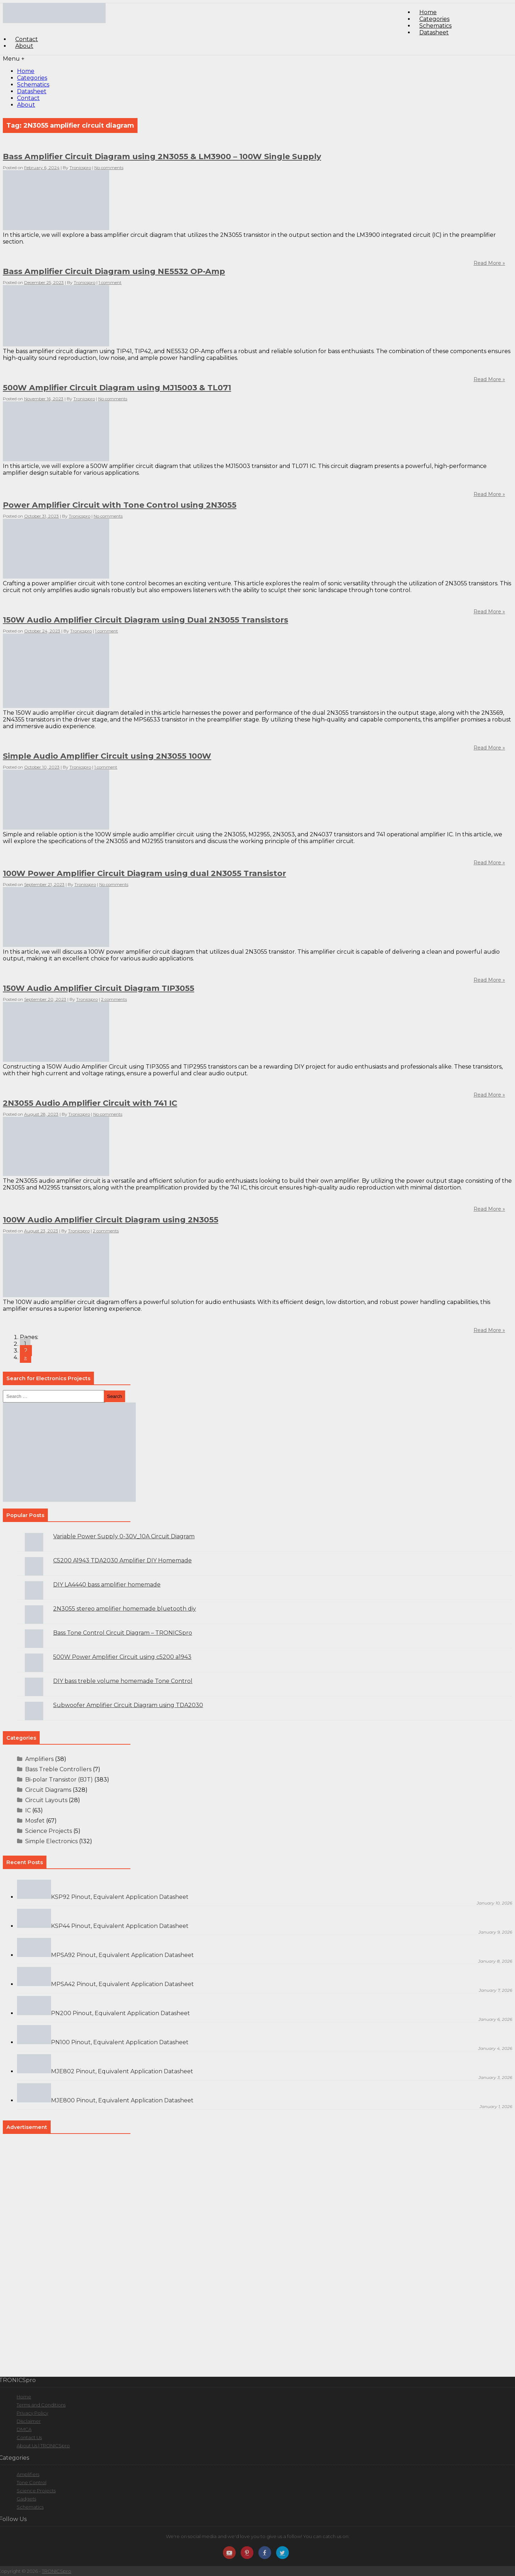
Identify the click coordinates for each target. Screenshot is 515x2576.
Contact (28, 98)
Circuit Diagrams (48, 1789)
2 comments (114, 999)
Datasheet (434, 32)
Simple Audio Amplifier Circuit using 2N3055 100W (107, 756)
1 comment (110, 282)
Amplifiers (39, 1759)
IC (28, 1810)
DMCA (24, 2429)
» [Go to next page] (25, 1357)
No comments (108, 167)
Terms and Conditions (41, 2405)
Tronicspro (80, 167)
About (24, 46)
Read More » (489, 494)
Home (25, 71)
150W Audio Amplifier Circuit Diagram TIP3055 (98, 988)
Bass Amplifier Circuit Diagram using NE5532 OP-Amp (114, 271)
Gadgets (26, 2499)
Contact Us (29, 2437)
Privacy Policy (32, 2413)
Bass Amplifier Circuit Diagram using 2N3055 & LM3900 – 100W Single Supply (162, 156)
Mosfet (35, 1820)
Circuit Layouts (46, 1800)
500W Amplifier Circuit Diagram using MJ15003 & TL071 (117, 387)
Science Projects (48, 1831)
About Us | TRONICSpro (43, 2445)
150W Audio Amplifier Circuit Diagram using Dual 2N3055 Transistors (145, 620)
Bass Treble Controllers (58, 1769)
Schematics (33, 84)
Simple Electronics (51, 1841)
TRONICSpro (56, 2571)
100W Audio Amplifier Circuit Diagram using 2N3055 (110, 1220)
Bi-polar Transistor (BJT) (59, 1779)
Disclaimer (29, 2421)
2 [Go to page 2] (26, 1350)
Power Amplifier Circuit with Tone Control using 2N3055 (119, 505)
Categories (32, 77)
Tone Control (31, 2482)
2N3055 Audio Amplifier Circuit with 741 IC (90, 1103)
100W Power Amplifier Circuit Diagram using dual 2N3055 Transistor (144, 873)
